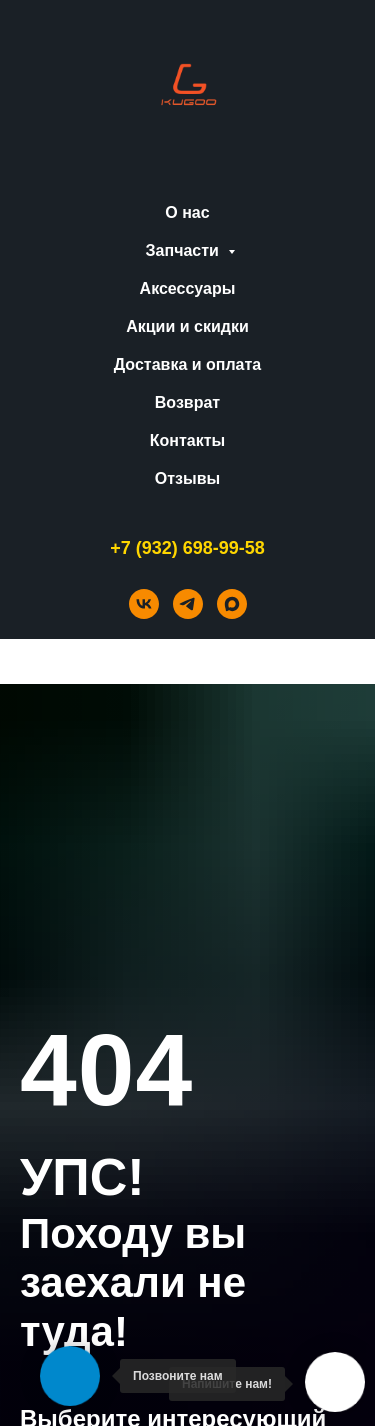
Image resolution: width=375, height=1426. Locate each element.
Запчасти (185, 250)
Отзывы (187, 478)
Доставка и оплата (188, 364)
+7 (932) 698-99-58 (187, 548)
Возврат (187, 402)
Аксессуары (188, 288)
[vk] (144, 604)
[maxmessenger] (232, 604)
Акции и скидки (187, 326)
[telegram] (188, 604)
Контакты (187, 440)
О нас (187, 212)
